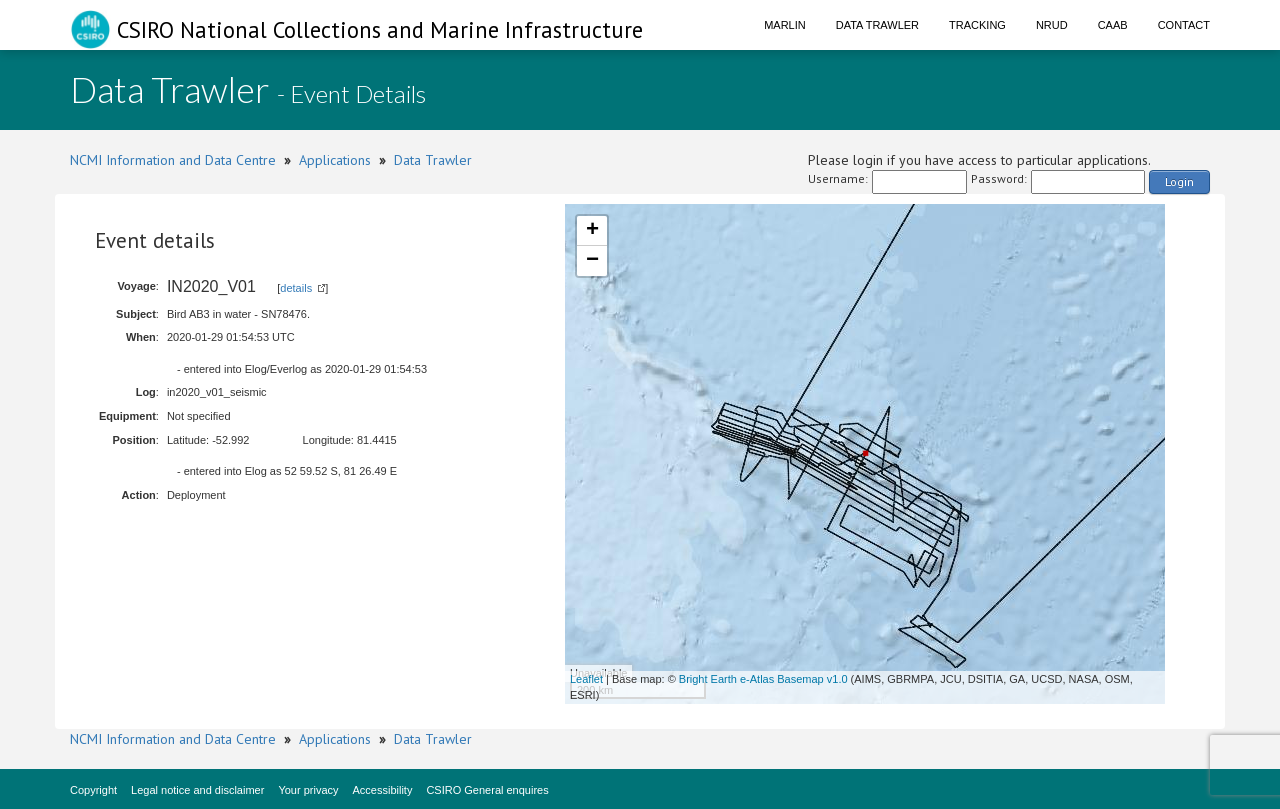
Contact (1184, 25)
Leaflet (586, 679)
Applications (335, 160)
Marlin (785, 25)
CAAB (1113, 25)
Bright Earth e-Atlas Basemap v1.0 (763, 679)
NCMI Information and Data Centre (173, 160)
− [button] (592, 261)
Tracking (977, 25)
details (296, 288)
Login (1179, 181)
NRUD (1052, 25)
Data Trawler (877, 25)
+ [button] (592, 231)
